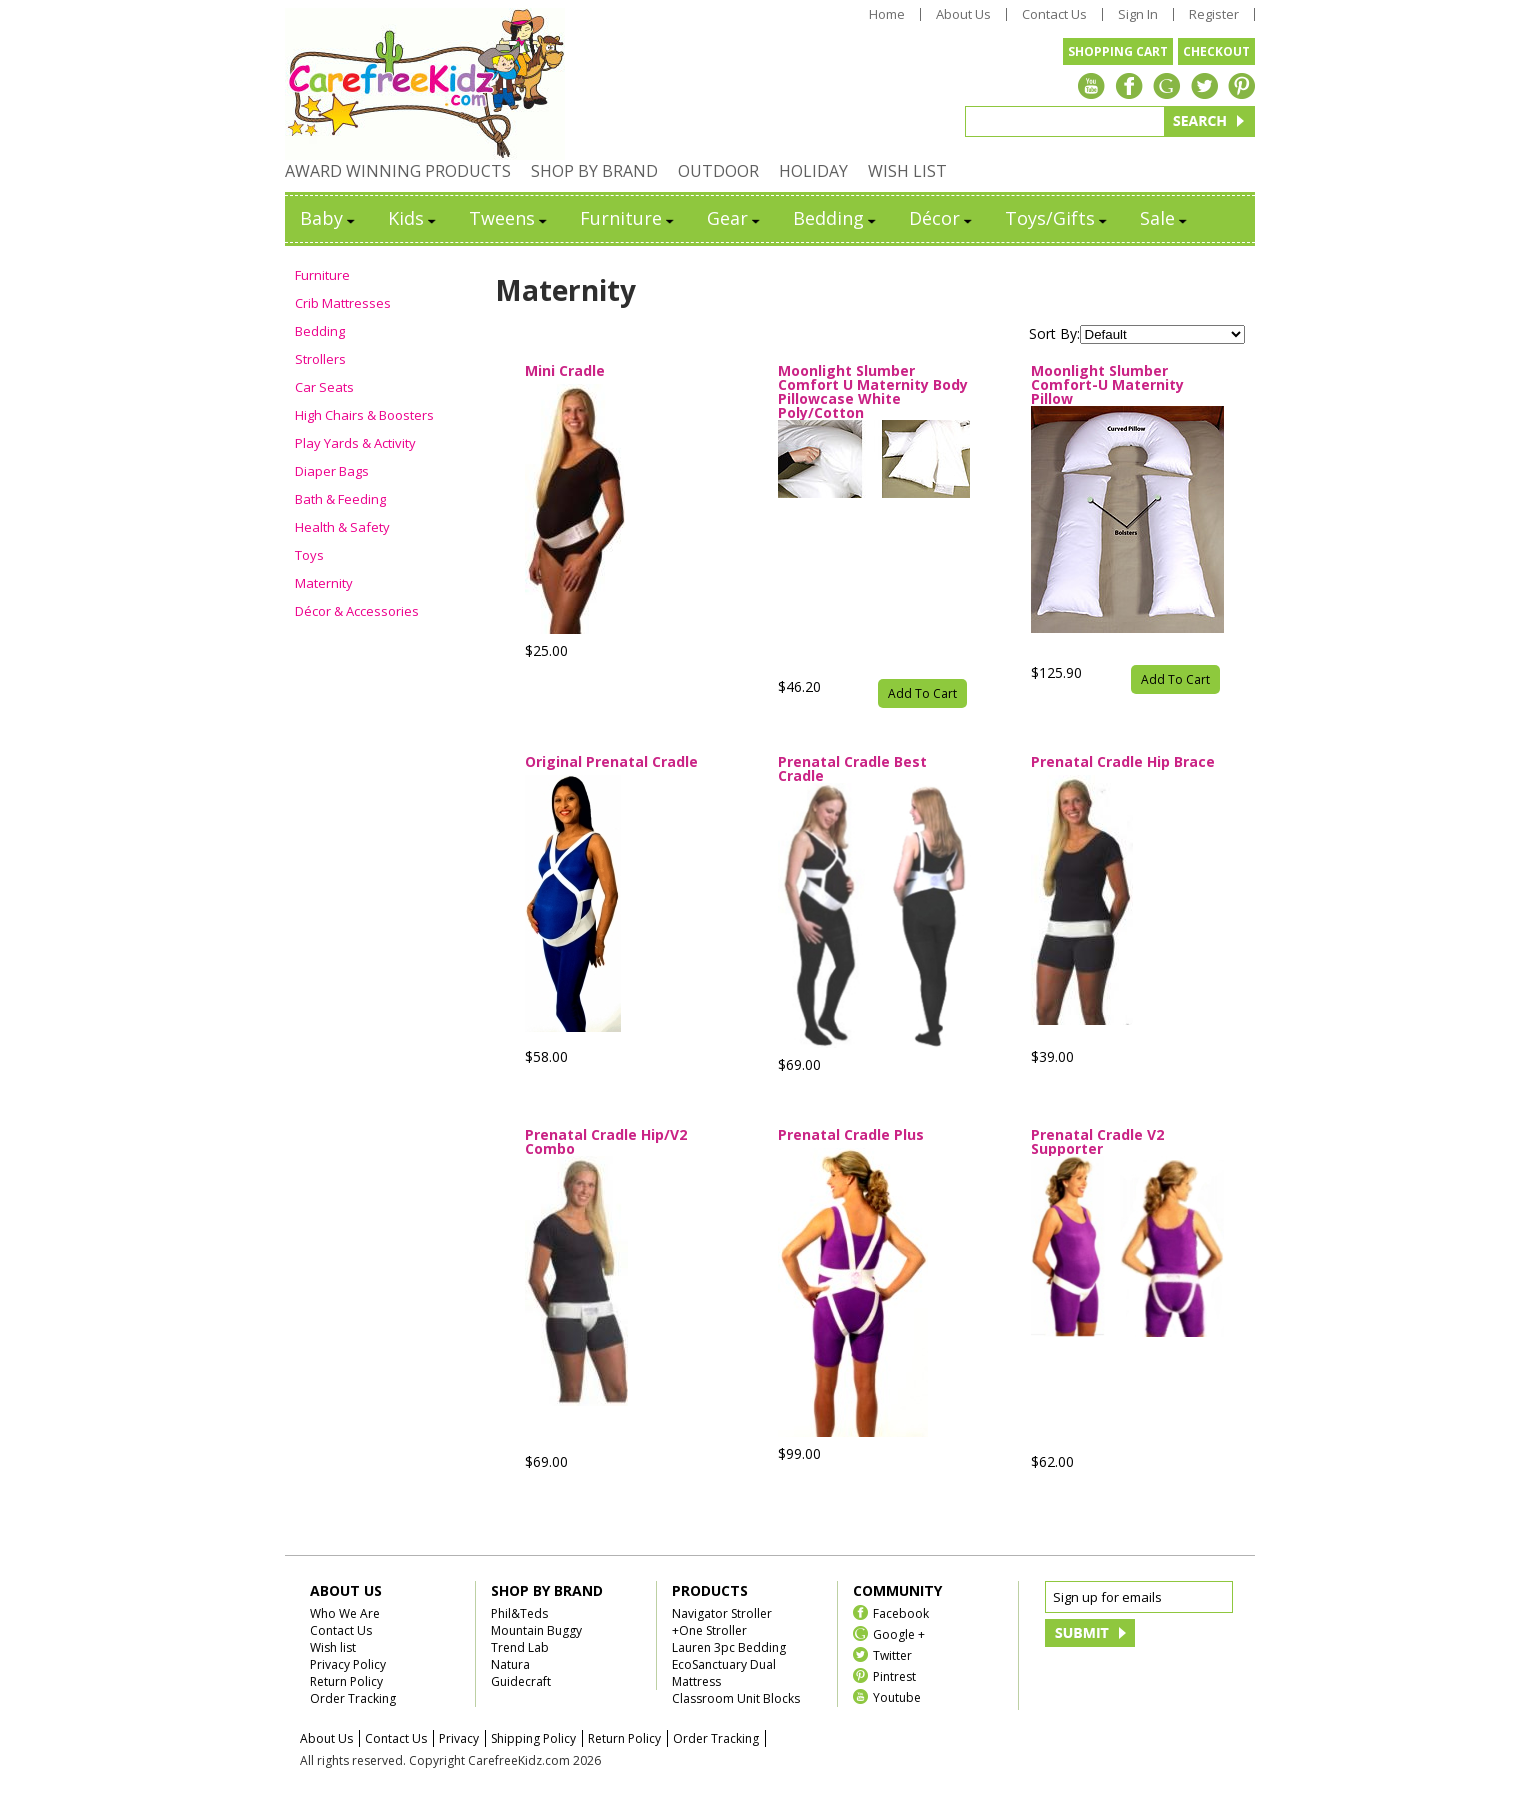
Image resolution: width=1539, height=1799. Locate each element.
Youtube (897, 1696)
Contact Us (1054, 14)
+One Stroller (709, 1630)
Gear (735, 218)
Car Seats (324, 387)
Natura (510, 1664)
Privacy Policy (348, 1664)
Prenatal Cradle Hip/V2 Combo (606, 1142)
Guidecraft (521, 1681)
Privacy (459, 1738)
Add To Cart (922, 693)
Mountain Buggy (536, 1630)
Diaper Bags (332, 471)
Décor (942, 218)
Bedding (836, 218)
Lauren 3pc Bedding (729, 1647)
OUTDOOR (718, 171)
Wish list (333, 1647)
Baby (329, 218)
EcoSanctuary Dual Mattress (724, 1673)
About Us (963, 14)
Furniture (628, 218)
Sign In (1138, 14)
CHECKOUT (1216, 51)
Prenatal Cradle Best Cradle (852, 769)
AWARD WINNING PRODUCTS (398, 171)
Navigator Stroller (722, 1613)
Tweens (509, 218)
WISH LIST (907, 171)
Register (1214, 14)
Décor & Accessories (357, 611)
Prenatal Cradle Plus (851, 1136)
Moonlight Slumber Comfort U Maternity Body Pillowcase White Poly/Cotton (873, 392)
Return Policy (346, 1681)
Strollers (320, 359)
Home (887, 14)
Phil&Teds (519, 1613)
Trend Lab (520, 1647)
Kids (413, 218)
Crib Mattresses (343, 303)
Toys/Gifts (1057, 218)
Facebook (901, 1612)
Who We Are (345, 1613)
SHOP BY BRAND (594, 171)
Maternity (324, 583)
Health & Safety (342, 527)
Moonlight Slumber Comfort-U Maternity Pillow (1107, 385)
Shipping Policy (533, 1738)
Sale (1165, 218)
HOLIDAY (813, 171)
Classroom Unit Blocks (736, 1698)
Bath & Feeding (340, 499)
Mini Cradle (565, 372)
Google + (899, 1633)
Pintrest (894, 1675)
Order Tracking (353, 1698)
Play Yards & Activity (355, 443)
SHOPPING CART (1118, 51)
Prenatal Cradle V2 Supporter (1097, 1142)
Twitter (892, 1654)
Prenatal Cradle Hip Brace (1123, 763)
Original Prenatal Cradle (611, 763)
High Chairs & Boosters (364, 415)
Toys (309, 555)
